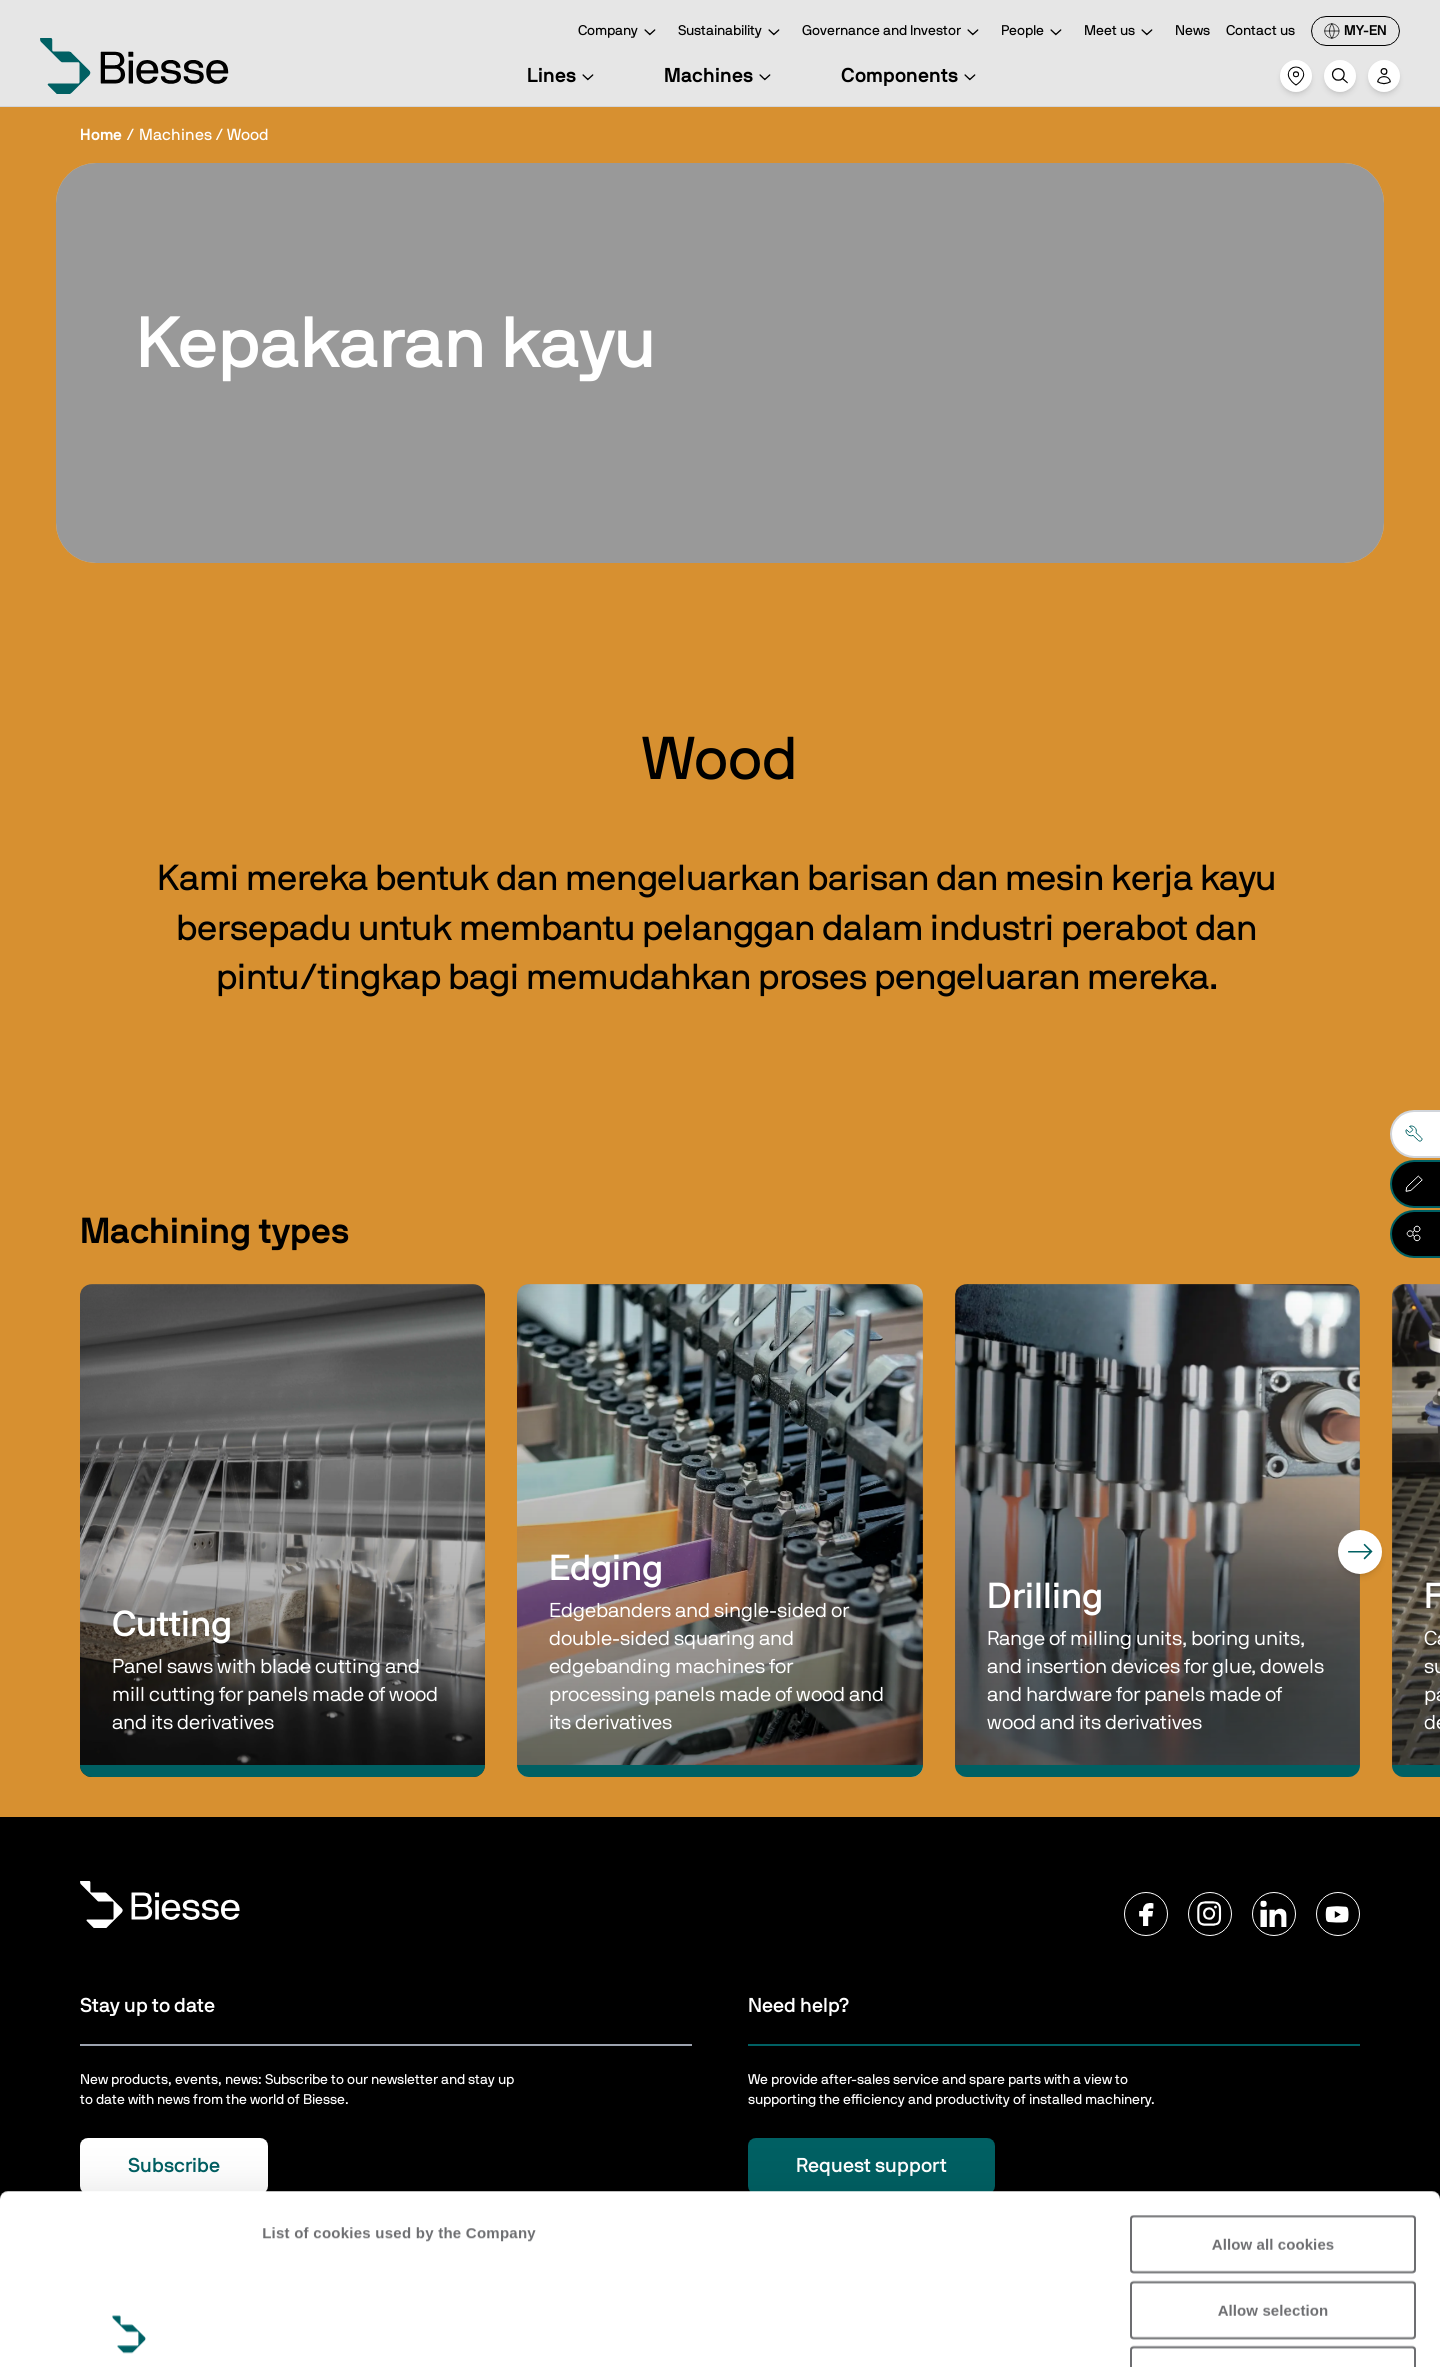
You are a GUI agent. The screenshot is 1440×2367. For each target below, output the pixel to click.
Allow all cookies (1273, 2074)
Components (911, 76)
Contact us (1260, 31)
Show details (308, 2327)
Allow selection (1273, 2140)
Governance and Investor (893, 32)
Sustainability (732, 32)
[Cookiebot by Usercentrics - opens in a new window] (129, 2328)
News (1192, 31)
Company (620, 32)
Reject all (1273, 2205)
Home (101, 135)
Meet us (1121, 32)
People (1034, 32)
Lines (563, 76)
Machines (720, 76)
